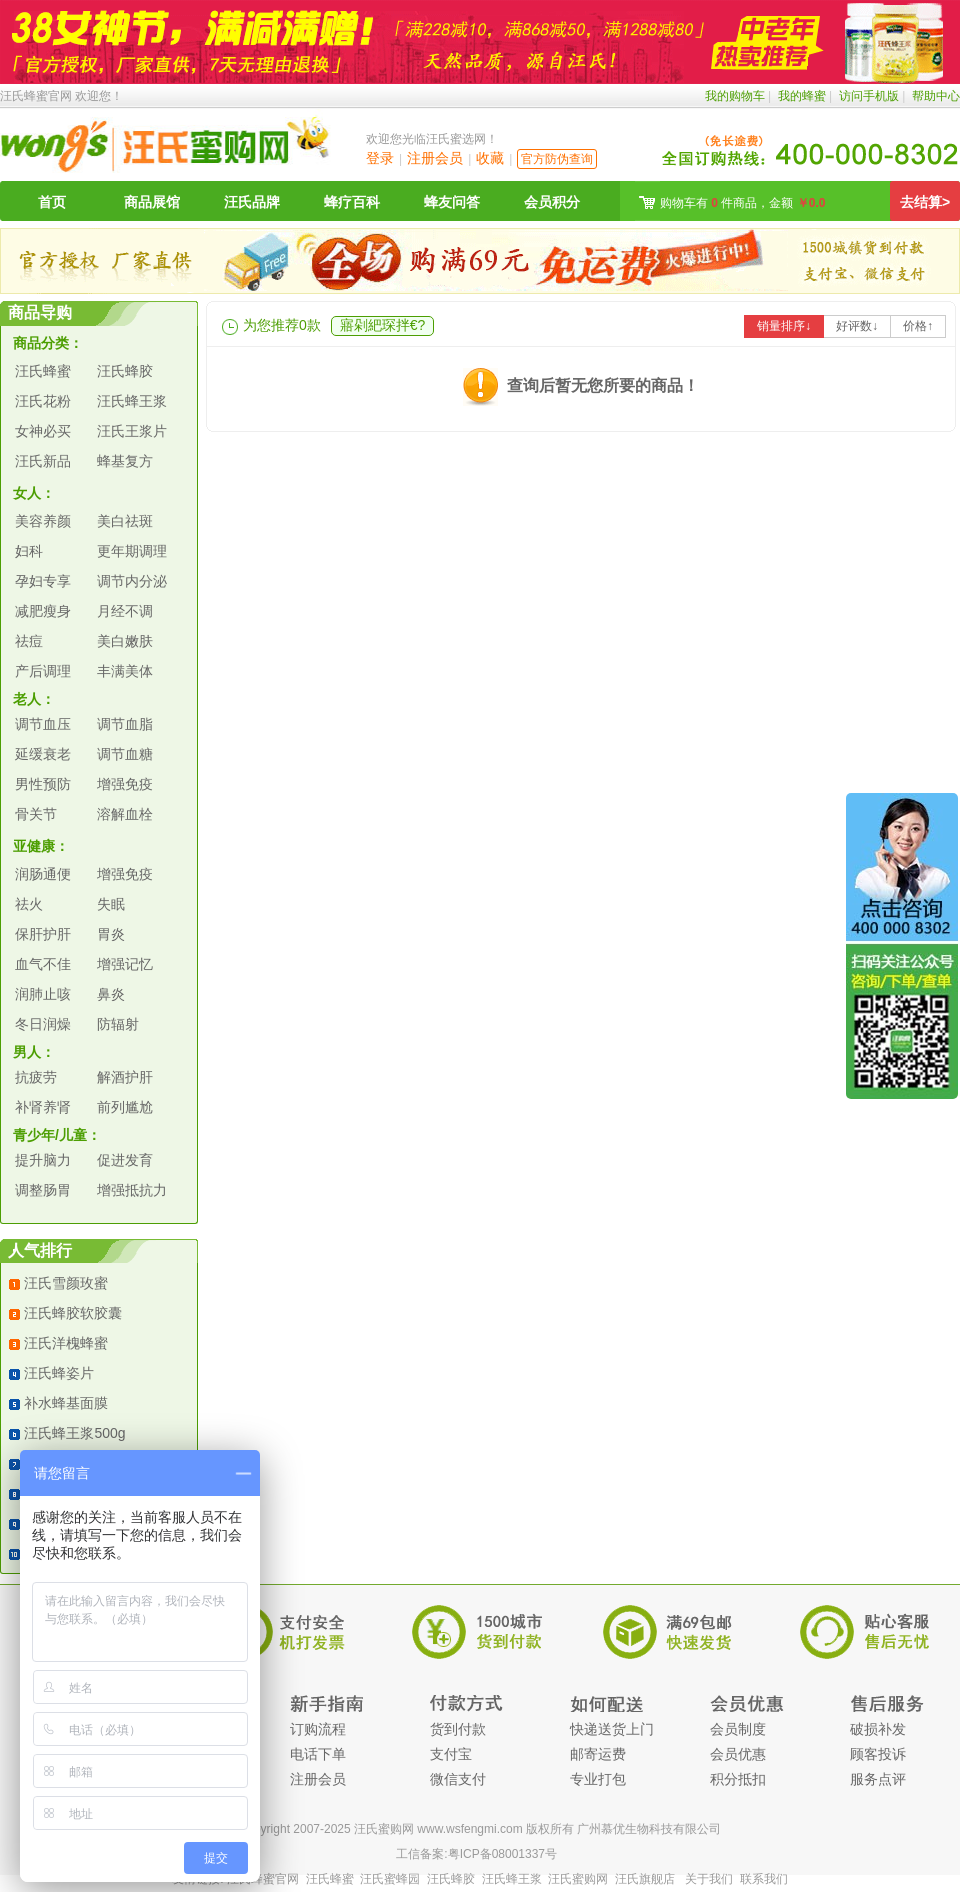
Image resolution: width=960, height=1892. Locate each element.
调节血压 (43, 724)
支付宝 (451, 1754)
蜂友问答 (452, 202)
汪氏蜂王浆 (132, 401)
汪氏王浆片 (132, 431)
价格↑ (918, 326)
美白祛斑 (125, 521)
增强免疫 (125, 784)
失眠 (111, 904)
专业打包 (598, 1779)
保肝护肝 (43, 934)
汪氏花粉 (43, 401)
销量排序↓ (784, 326)
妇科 (29, 551)
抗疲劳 (36, 1077)
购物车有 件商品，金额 (742, 203)
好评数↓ (857, 326)
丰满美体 (125, 671)
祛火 (29, 904)
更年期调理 (132, 551)
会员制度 (738, 1729)
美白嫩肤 (125, 641)
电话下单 (318, 1754)
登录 (380, 158)
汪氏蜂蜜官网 (36, 96)
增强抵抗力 (132, 1190)
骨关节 (36, 814)
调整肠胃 (43, 1190)
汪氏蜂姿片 (59, 1373)
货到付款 (458, 1729)
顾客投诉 (878, 1754)
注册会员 (435, 158)
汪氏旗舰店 (645, 1879)
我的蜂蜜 (802, 96)
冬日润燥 (43, 1024)
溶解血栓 (125, 814)
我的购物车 (735, 96)
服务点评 (878, 1779)
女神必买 (43, 431)
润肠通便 (43, 874)
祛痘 (29, 641)
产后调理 (43, 671)
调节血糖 (125, 754)
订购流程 (318, 1729)
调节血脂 (125, 724)
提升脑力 (43, 1160)
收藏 (490, 158)
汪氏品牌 (252, 202)
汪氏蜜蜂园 (390, 1879)
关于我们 (709, 1879)
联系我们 (764, 1879)
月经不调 (125, 611)
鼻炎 (111, 994)
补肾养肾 (43, 1107)
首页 (52, 202)
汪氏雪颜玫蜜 (66, 1283)
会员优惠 (738, 1754)
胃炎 (111, 934)
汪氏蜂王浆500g (74, 1433)
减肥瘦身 (43, 611)
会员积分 (552, 202)
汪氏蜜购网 (578, 1879)
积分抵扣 (738, 1779)
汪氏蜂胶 (125, 371)
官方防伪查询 (557, 159)
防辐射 (118, 1024)
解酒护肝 (125, 1077)
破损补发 (878, 1729)
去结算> (925, 202)
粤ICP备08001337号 (502, 1854)
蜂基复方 (125, 461)
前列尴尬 (125, 1107)
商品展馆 (152, 202)
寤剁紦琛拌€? (383, 325)
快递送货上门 (612, 1729)
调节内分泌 (132, 581)
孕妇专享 (43, 581)
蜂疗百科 (352, 202)
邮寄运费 (598, 1754)
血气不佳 (43, 964)
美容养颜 (43, 521)
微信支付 (458, 1779)
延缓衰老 (43, 754)
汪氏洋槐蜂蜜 (66, 1343)
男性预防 (43, 784)
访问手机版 (869, 96)
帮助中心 (936, 96)
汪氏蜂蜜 (43, 371)
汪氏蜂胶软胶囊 (73, 1313)
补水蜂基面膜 (66, 1403)
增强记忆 (125, 964)
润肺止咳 (43, 994)
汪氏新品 (43, 461)
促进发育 (125, 1160)
